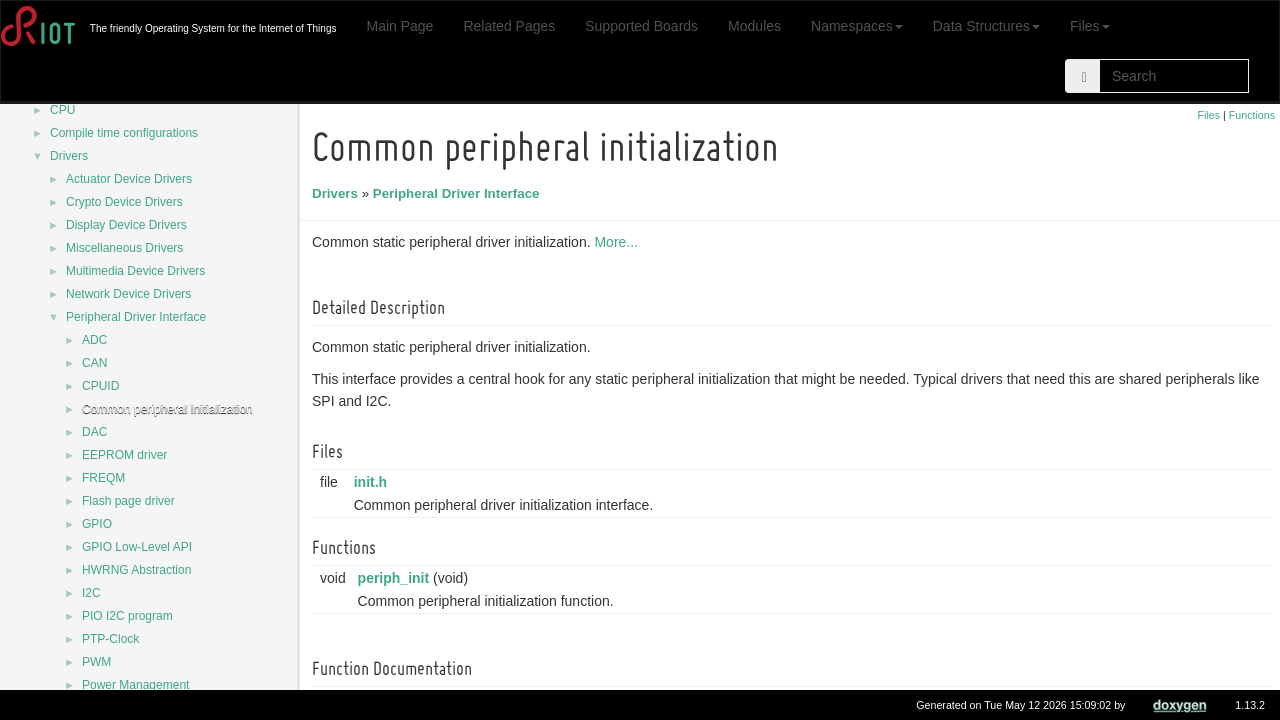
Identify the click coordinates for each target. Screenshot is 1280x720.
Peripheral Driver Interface (136, 317)
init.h (373, 482)
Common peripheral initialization (167, 409)
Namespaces (857, 26)
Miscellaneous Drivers (124, 248)
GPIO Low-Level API (137, 547)
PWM (96, 662)
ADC (94, 340)
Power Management (135, 685)
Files (1090, 26)
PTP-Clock (110, 639)
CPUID (100, 386)
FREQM (103, 478)
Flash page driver (128, 501)
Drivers (69, 156)
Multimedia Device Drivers (135, 271)
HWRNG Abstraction (136, 570)
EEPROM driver (124, 455)
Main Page (399, 26)
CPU (62, 110)
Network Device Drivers (128, 294)
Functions (1252, 115)
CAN (94, 363)
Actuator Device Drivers (129, 179)
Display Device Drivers (126, 225)
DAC (94, 432)
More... (619, 242)
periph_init (397, 578)
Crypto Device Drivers (124, 202)
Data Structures (986, 26)
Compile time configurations (124, 133)
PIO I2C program (127, 616)
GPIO (97, 524)
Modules (754, 26)
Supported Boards (641, 26)
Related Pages (509, 26)
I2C (91, 593)
